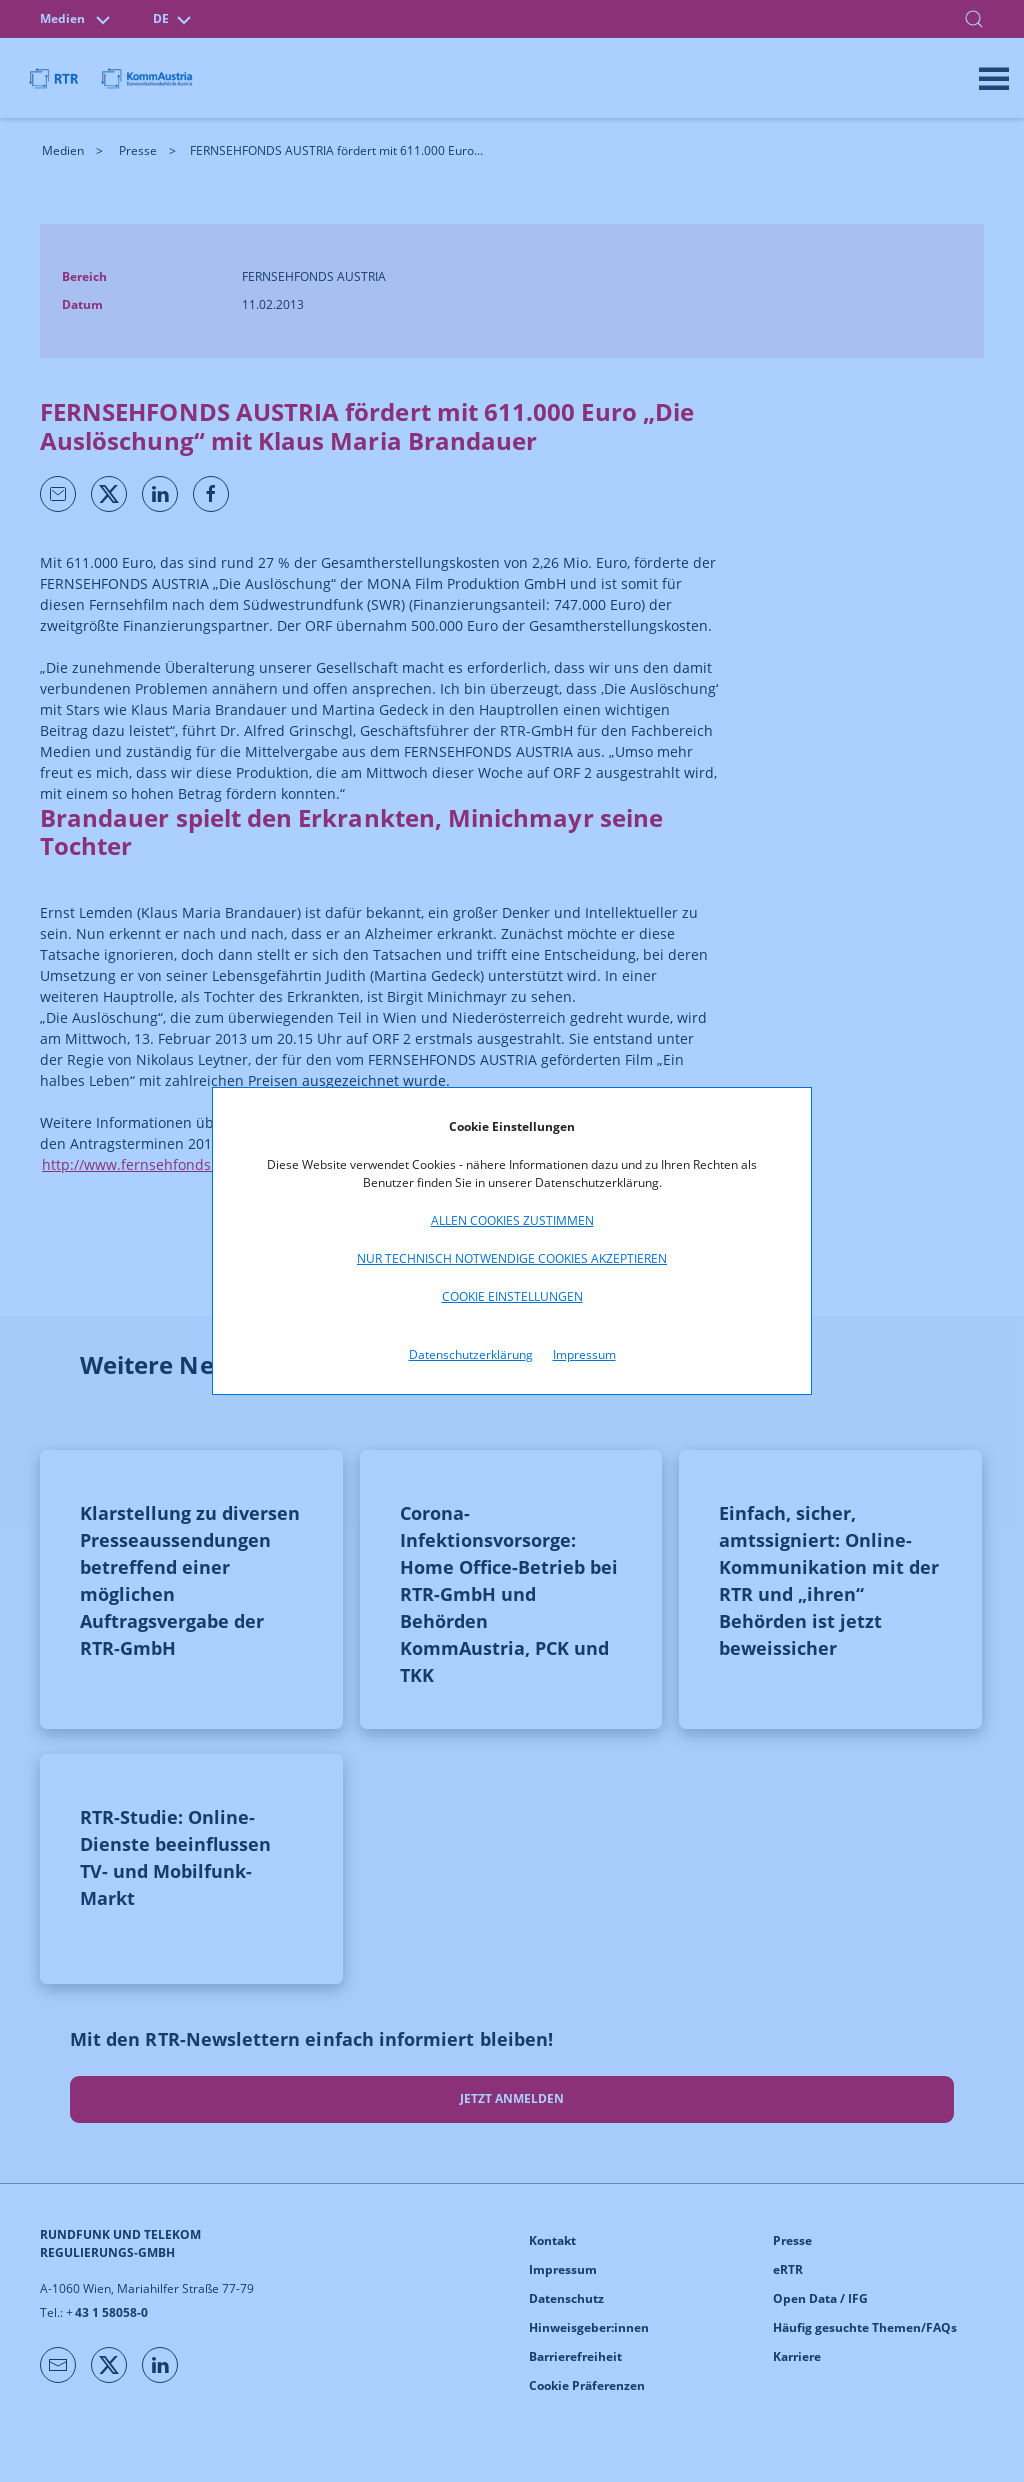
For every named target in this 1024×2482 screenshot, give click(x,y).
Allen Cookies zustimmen (512, 1220)
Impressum (584, 1354)
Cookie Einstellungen (512, 1296)
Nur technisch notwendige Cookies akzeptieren (512, 1258)
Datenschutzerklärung (471, 1354)
